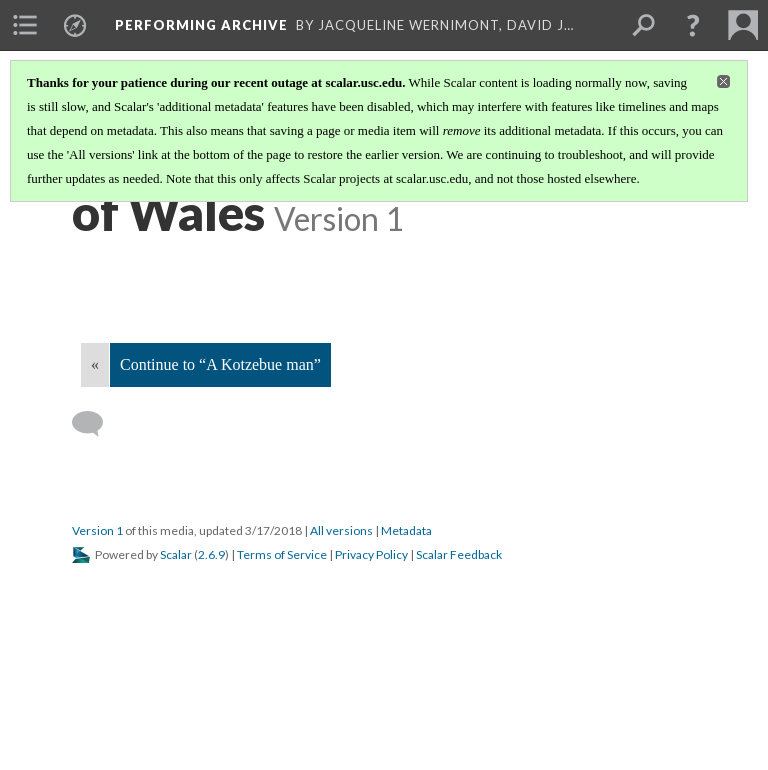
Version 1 (97, 530)
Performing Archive (201, 25)
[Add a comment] (96, 424)
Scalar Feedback (459, 554)
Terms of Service (282, 554)
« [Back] (95, 364)
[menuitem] (25, 25)
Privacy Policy (371, 554)
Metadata (406, 530)
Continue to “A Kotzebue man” (220, 364)
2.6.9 (211, 554)
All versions (341, 530)
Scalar (176, 554)
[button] (693, 25)
